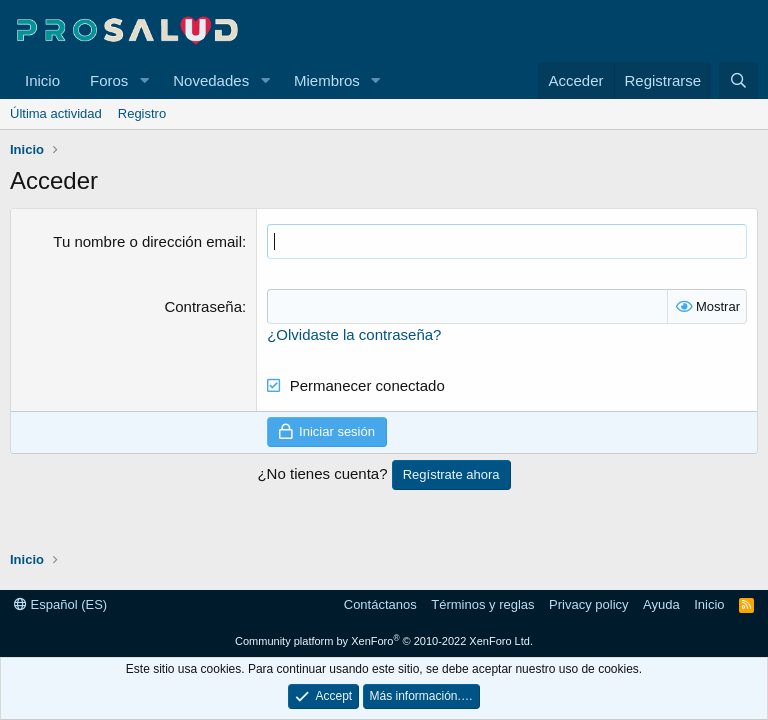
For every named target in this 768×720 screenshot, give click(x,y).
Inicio (42, 80)
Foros (109, 80)
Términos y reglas (482, 604)
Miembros (327, 80)
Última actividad (56, 113)
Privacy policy (588, 604)
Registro (142, 113)
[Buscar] (738, 80)
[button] (144, 80)
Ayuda (661, 604)
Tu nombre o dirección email (147, 241)
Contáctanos (380, 604)
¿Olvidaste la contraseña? (354, 334)
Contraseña (203, 306)
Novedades (211, 80)
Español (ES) (60, 604)
